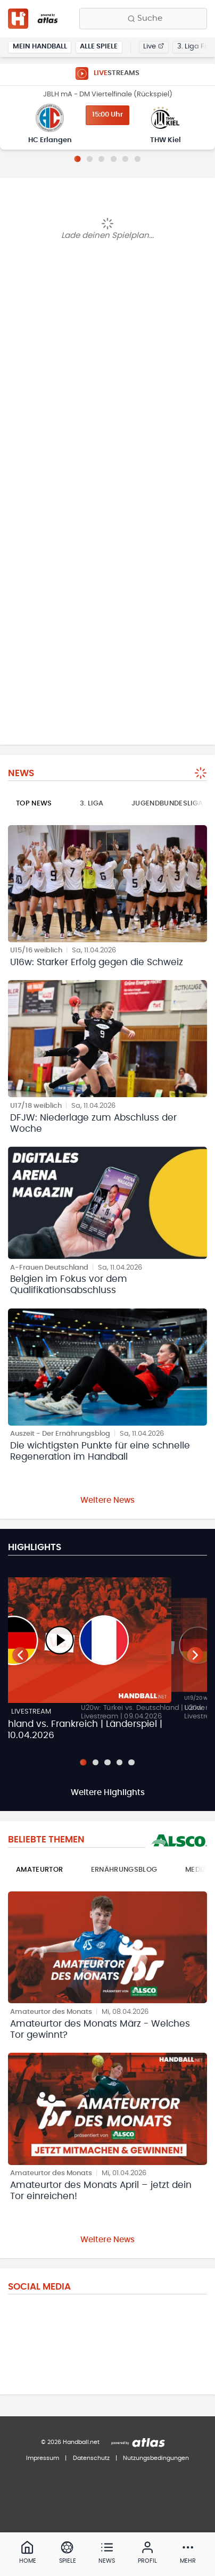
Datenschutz (91, 2458)
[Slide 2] (90, 159)
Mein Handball (40, 46)
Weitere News (107, 1500)
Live (153, 46)
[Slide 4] (114, 159)
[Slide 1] (78, 158)
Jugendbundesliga (167, 803)
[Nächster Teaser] (195, 1655)
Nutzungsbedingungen (156, 2458)
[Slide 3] (101, 159)
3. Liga (91, 803)
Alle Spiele (99, 46)
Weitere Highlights (108, 1793)
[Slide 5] (125, 159)
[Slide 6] (137, 159)
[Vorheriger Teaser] (20, 1655)
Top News (34, 803)
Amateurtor (39, 1869)
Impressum (42, 2458)
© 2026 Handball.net (70, 2442)
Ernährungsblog (124, 1869)
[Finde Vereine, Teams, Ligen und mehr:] (143, 18)
